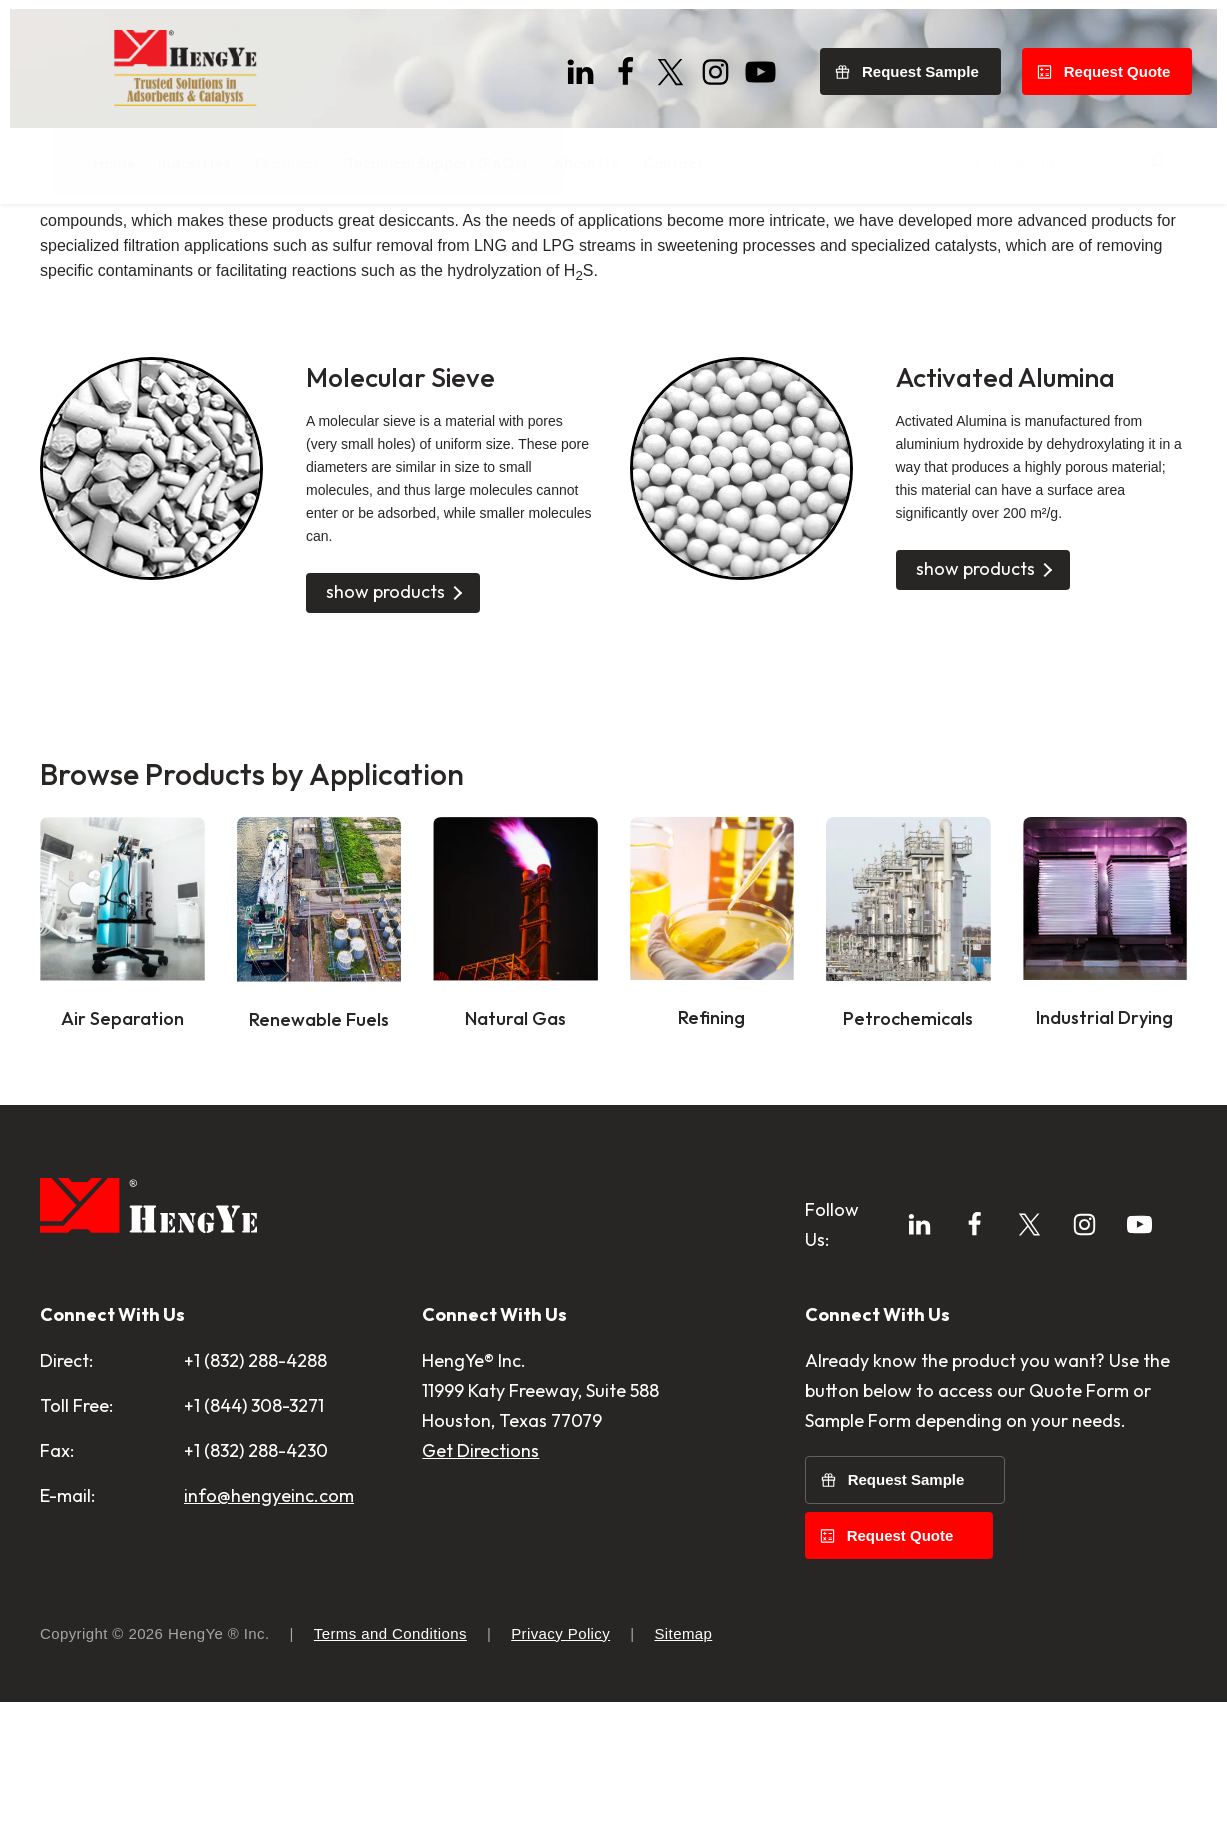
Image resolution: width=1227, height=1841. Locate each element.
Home (61, 243)
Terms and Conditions (390, 1772)
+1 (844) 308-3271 (254, 1577)
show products (385, 763)
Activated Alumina (1020, 548)
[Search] (1194, 159)
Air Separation (122, 1189)
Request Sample (930, 62)
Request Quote (1126, 62)
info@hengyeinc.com (269, 1667)
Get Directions (480, 1622)
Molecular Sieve (411, 548)
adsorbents (240, 367)
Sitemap (683, 1772)
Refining (711, 1189)
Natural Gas (515, 1189)
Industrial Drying (1105, 1189)
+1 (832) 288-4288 (255, 1532)
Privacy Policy (560, 1772)
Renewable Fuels (319, 1190)
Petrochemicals (908, 1189)
